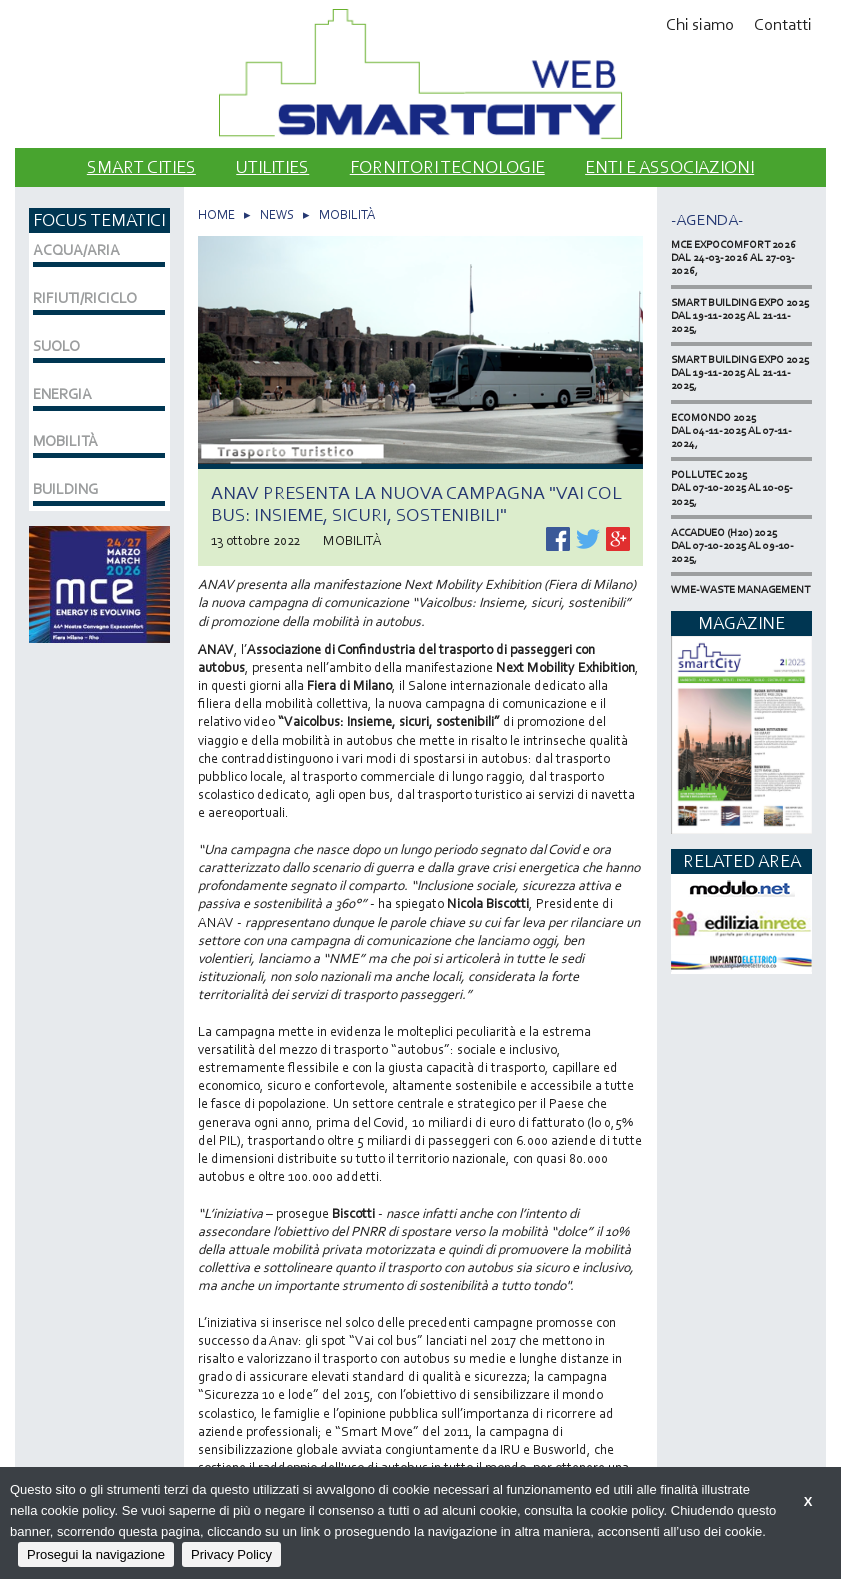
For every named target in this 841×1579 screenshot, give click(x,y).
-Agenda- (707, 219)
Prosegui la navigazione (96, 1554)
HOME (216, 214)
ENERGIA (62, 394)
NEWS (277, 214)
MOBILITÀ (347, 214)
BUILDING (65, 489)
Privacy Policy (231, 1554)
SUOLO (56, 346)
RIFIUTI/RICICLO (85, 298)
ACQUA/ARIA (76, 250)
